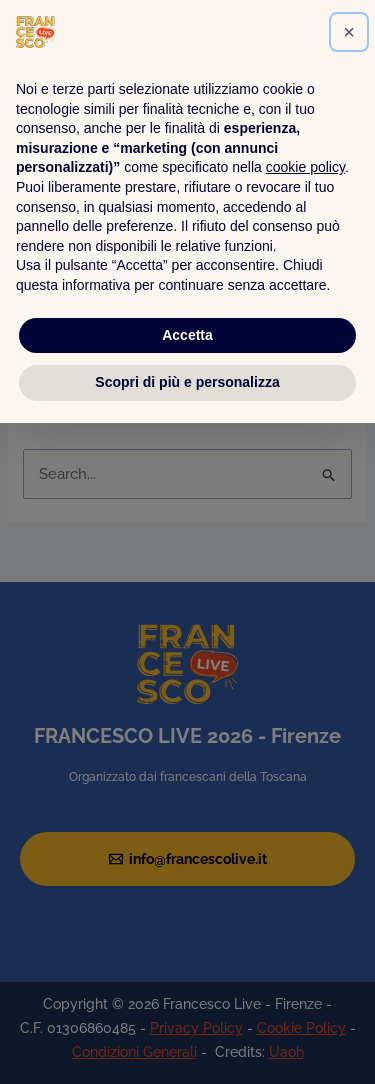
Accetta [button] (187, 996)
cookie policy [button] (305, 829)
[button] (349, 693)
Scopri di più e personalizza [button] (187, 1043)
